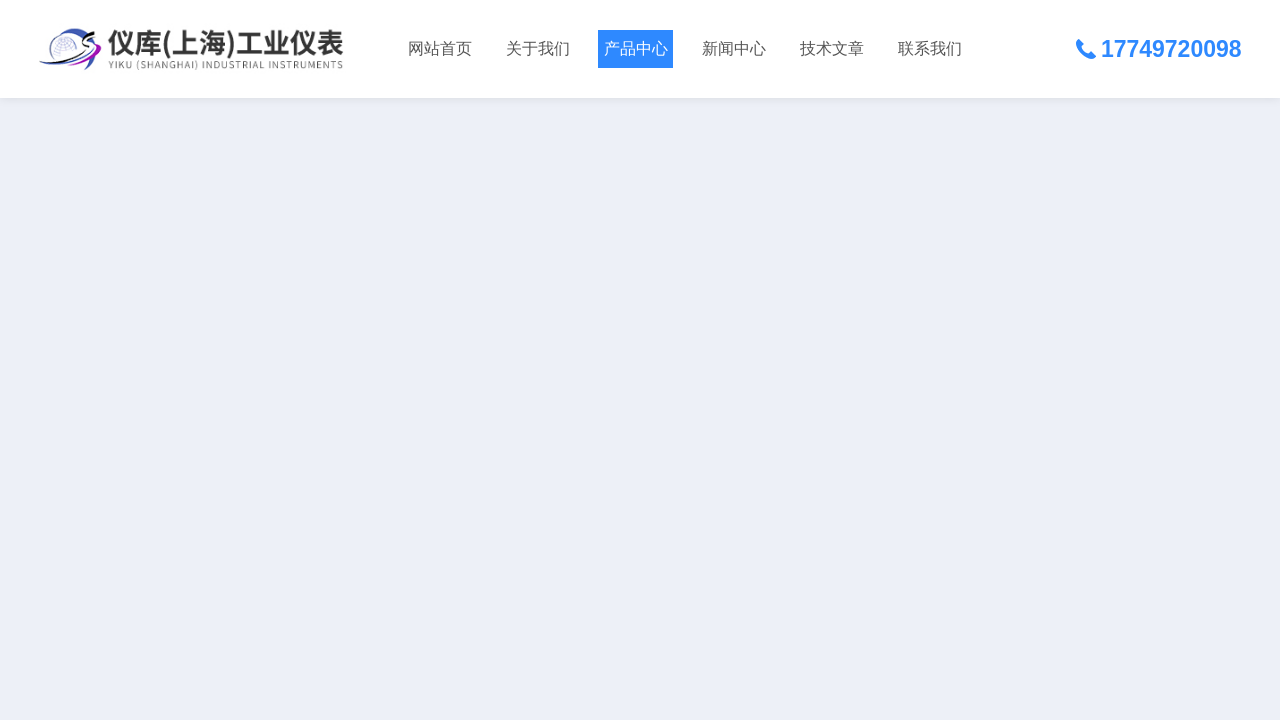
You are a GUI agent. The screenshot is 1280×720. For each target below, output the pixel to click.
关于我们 (538, 48)
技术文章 (832, 48)
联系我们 (930, 48)
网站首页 (440, 48)
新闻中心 (734, 48)
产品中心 (636, 48)
